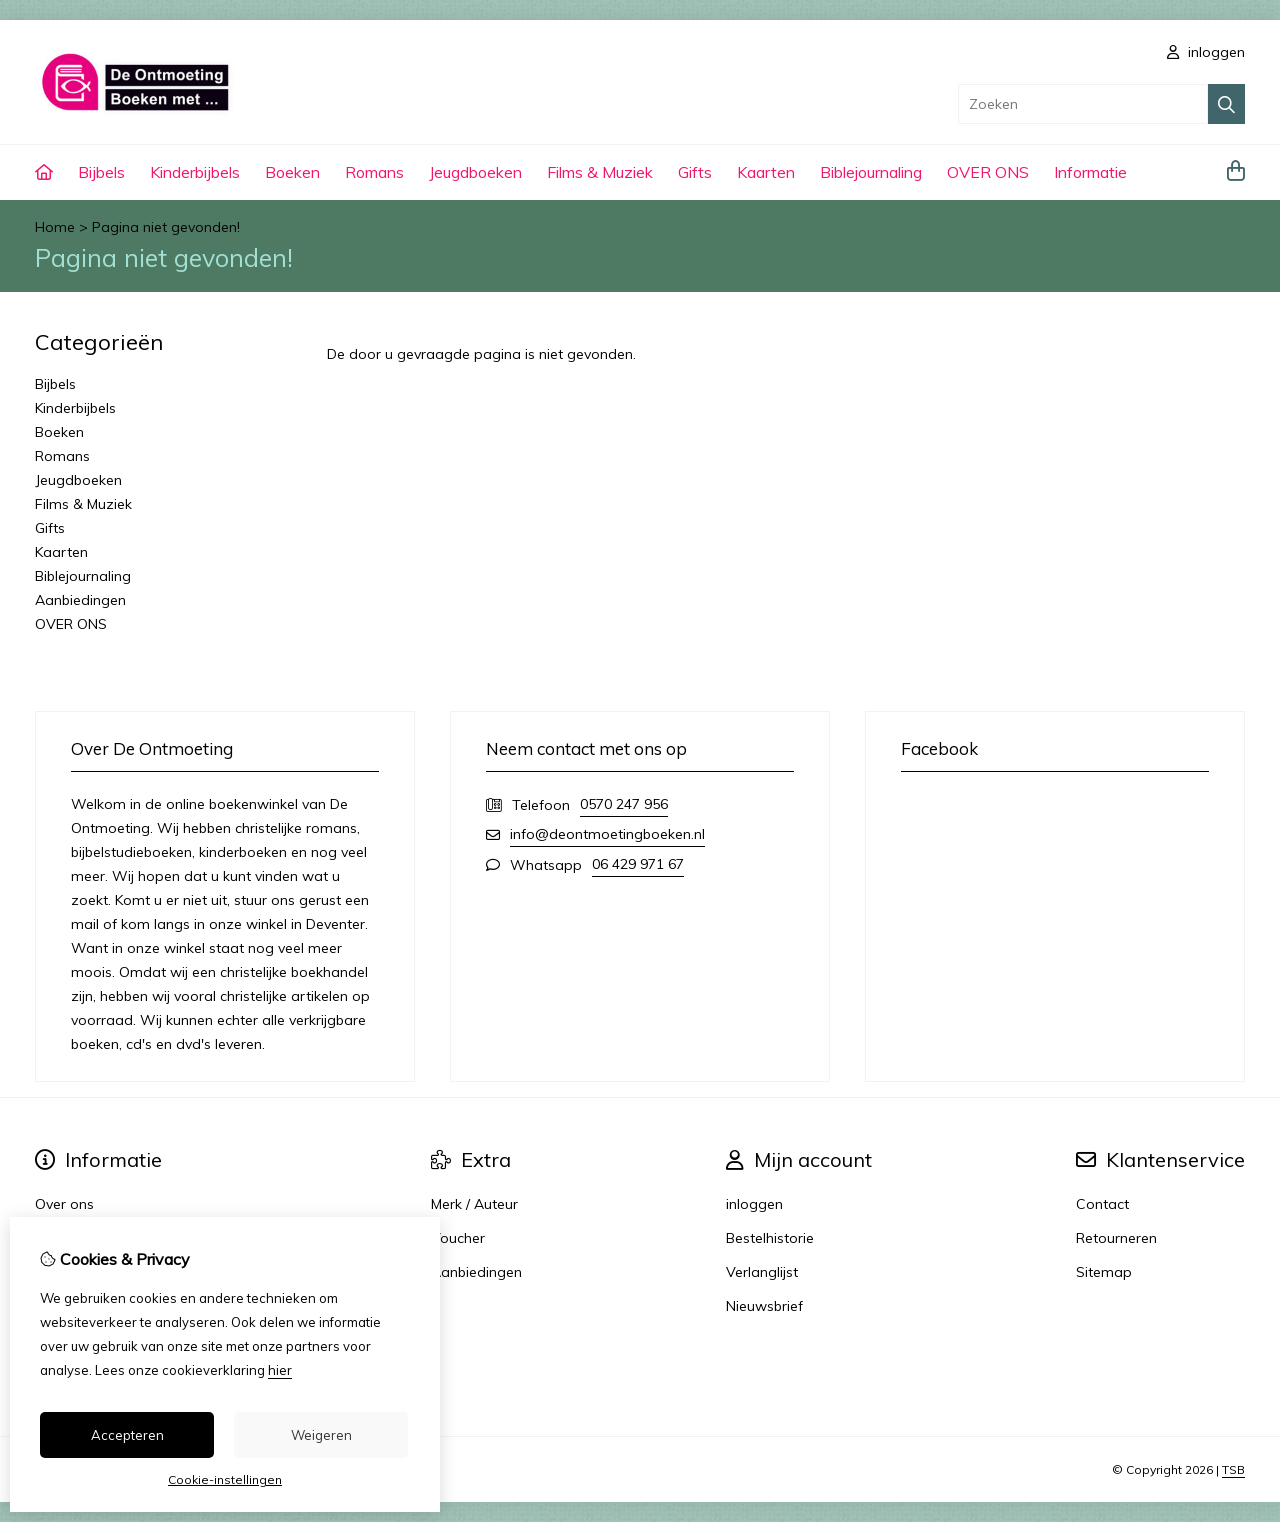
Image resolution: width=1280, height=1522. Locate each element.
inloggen (1206, 52)
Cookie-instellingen (225, 1479)
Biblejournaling (871, 172)
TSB (1233, 1469)
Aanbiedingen (80, 600)
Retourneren (1116, 1238)
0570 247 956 (624, 804)
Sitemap (1104, 1272)
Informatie (1090, 172)
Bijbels (101, 172)
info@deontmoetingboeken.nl (607, 834)
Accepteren (127, 1435)
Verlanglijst (762, 1272)
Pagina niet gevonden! (166, 227)
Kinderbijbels (195, 172)
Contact (1102, 1204)
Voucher (458, 1238)
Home (55, 227)
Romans (374, 172)
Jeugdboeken (475, 172)
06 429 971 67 (638, 864)
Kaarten (766, 172)
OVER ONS (988, 172)
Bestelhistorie (770, 1238)
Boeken (292, 172)
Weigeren (321, 1435)
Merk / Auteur (474, 1204)
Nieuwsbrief (764, 1306)
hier (280, 1370)
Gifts (695, 172)
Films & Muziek (600, 172)
